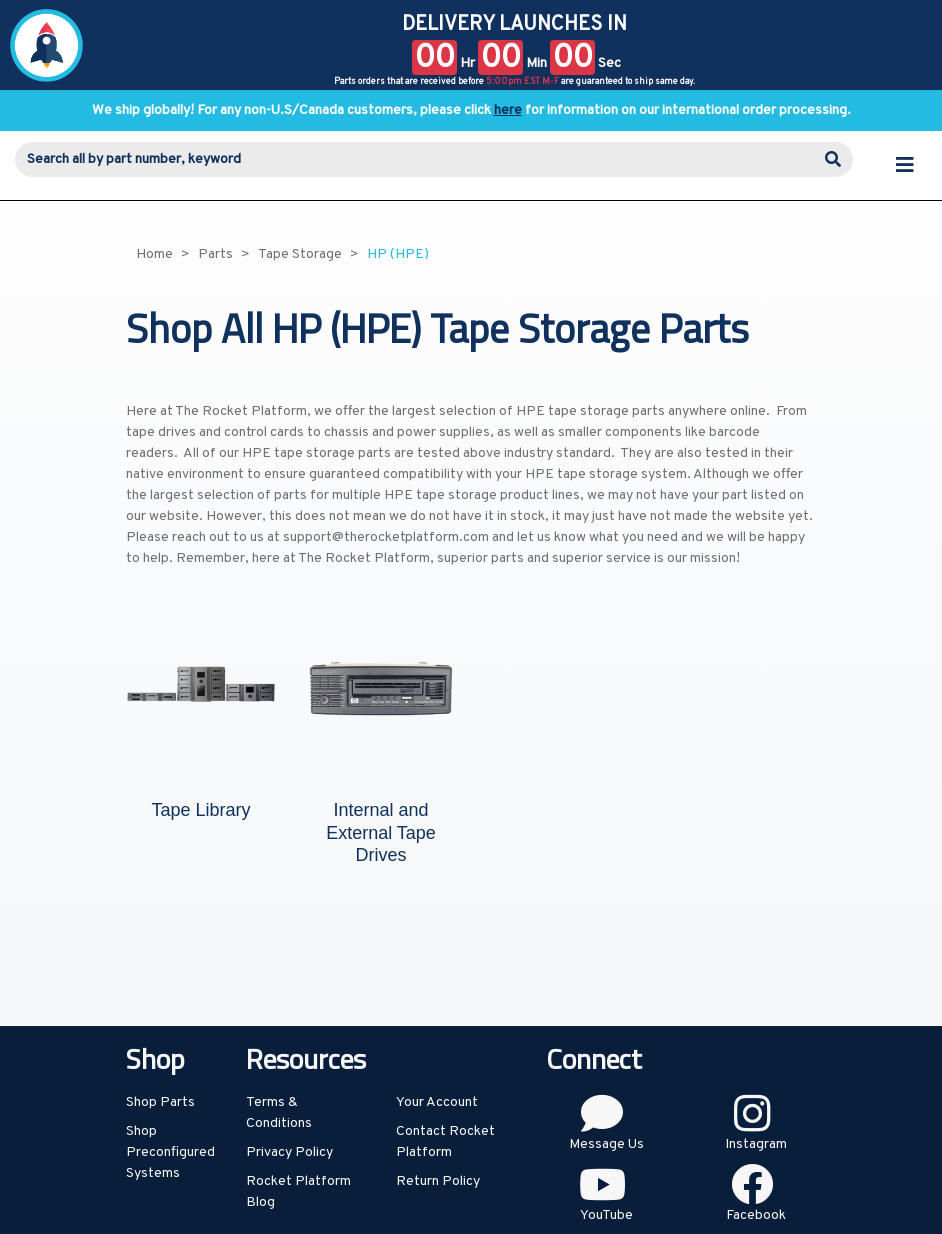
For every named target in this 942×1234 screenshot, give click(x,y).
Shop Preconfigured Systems (170, 1152)
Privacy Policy (289, 1152)
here (508, 110)
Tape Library (200, 810)
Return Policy (438, 1181)
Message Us (606, 1144)
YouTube (606, 1215)
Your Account (437, 1102)
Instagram (756, 1144)
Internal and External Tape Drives (381, 832)
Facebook (756, 1215)
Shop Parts (160, 1102)
